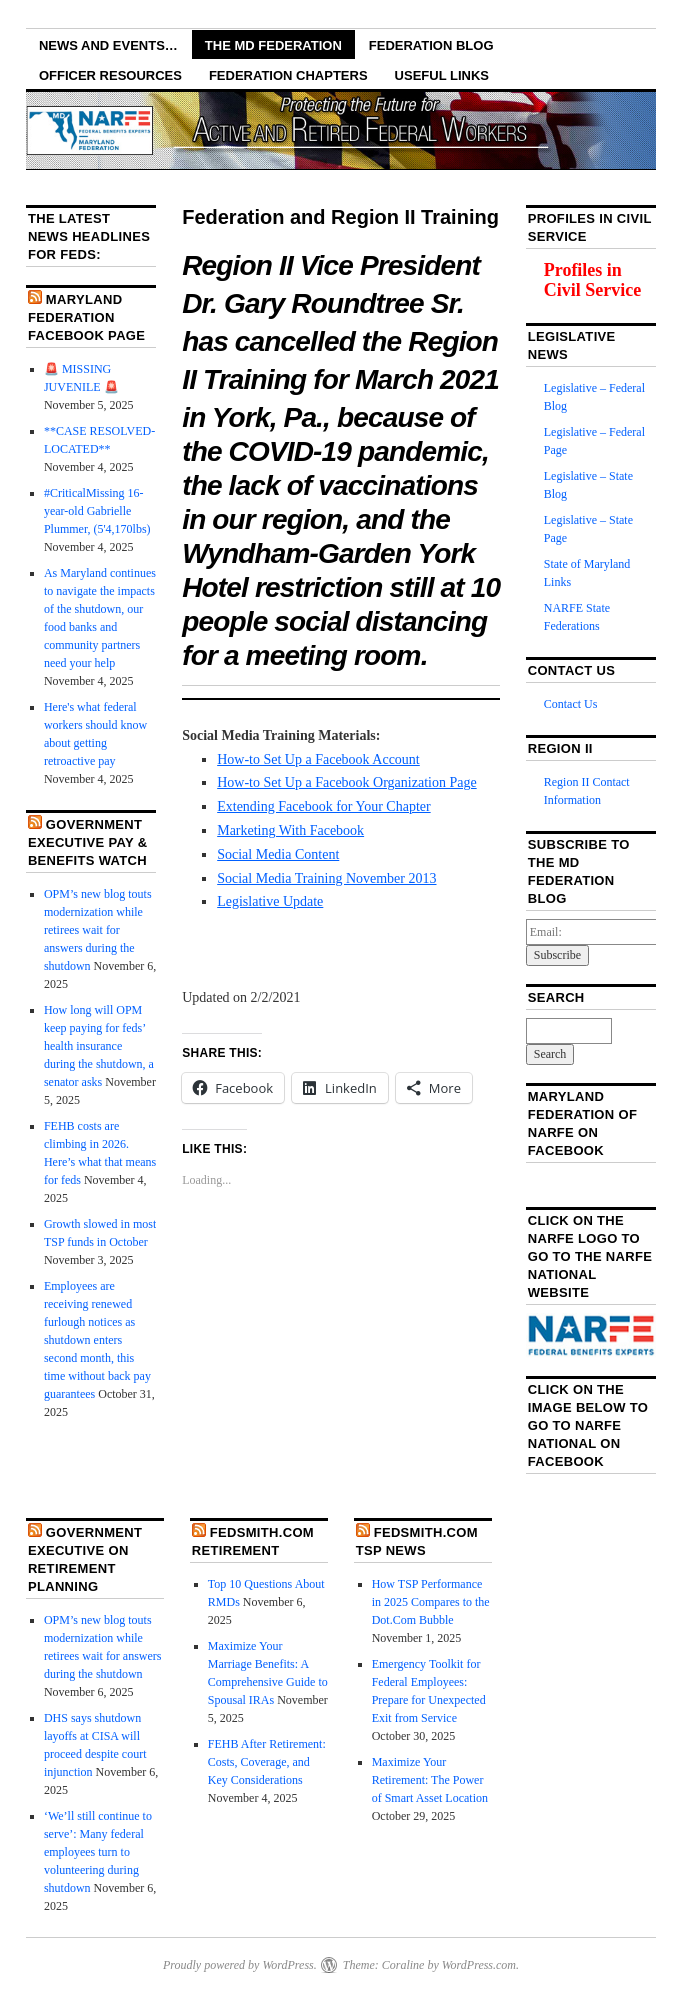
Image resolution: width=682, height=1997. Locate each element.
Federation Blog (431, 45)
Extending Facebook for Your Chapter (323, 806)
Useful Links (442, 75)
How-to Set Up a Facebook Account (318, 759)
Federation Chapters (288, 75)
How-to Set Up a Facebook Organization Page (346, 782)
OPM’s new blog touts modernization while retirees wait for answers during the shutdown (98, 930)
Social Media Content (278, 854)
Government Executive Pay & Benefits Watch (88, 842)
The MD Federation (273, 45)
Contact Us (571, 704)
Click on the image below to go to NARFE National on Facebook (588, 1425)
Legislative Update (270, 901)
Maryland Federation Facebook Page (86, 317)
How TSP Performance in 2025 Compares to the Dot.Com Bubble (431, 1602)
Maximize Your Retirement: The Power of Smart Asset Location (430, 1780)
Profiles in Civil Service (592, 280)
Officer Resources (110, 75)
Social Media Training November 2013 (326, 878)
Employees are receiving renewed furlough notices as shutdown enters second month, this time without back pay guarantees (97, 1340)
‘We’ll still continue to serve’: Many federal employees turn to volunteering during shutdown (98, 1852)
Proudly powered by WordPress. (240, 1965)
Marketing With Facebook (290, 830)
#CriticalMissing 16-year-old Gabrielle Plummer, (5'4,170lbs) (97, 511)
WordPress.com (479, 1965)
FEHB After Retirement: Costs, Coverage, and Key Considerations (267, 1762)
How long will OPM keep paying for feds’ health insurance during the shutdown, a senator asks (99, 1046)
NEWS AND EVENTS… (108, 45)
